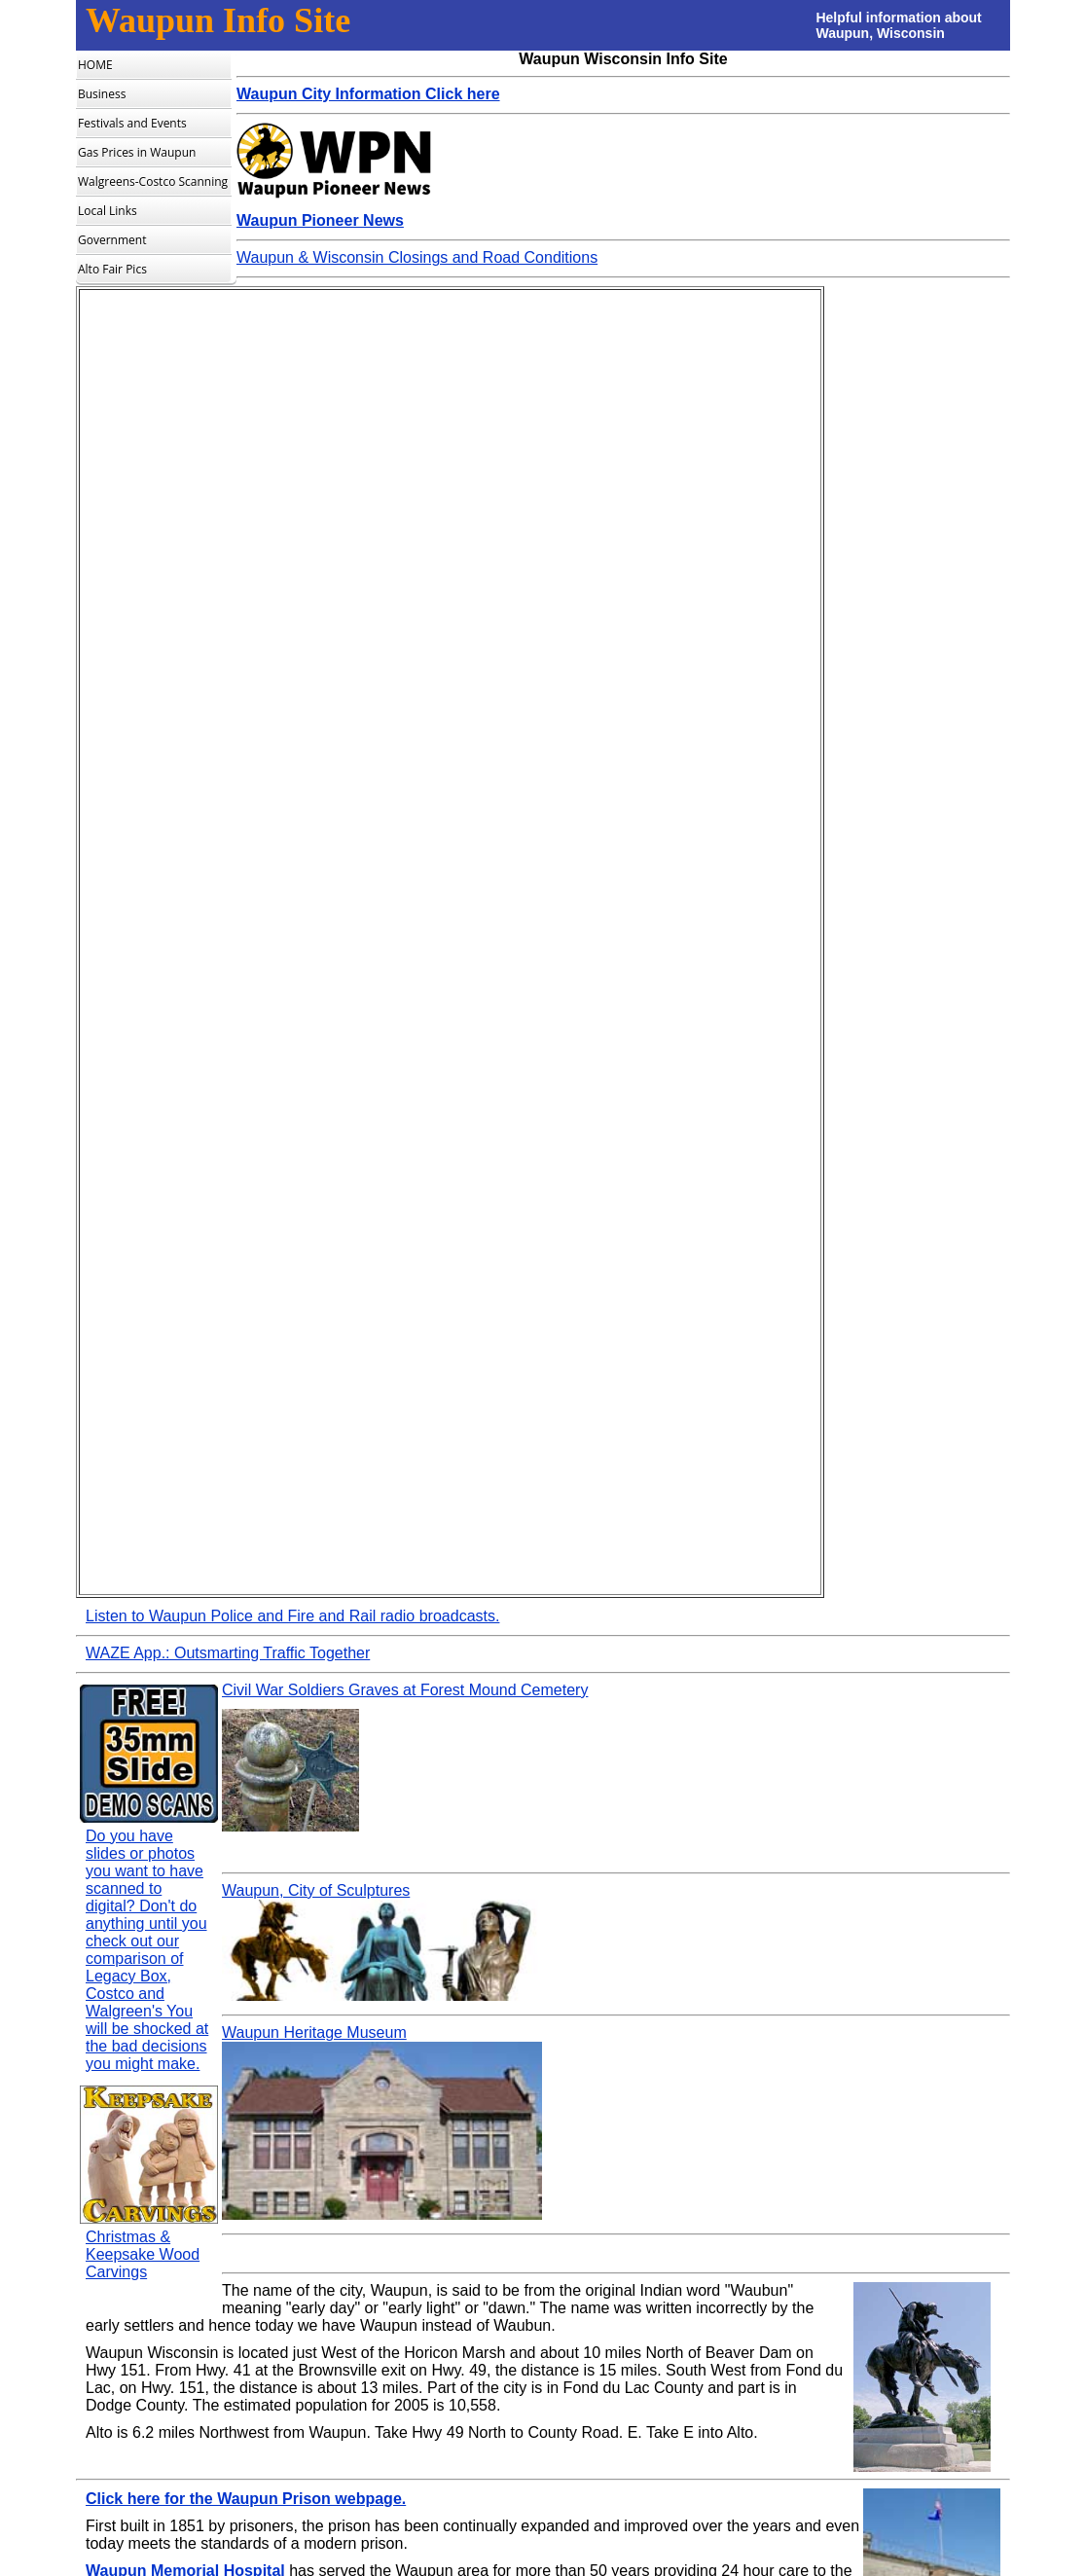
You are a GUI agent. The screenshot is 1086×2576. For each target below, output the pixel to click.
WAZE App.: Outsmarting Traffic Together (228, 1653)
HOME (95, 64)
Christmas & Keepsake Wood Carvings (142, 2254)
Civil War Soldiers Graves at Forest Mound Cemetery (405, 1690)
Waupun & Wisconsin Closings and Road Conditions (416, 257)
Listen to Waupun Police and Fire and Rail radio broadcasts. (292, 1616)
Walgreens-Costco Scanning (153, 181)
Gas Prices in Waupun (137, 152)
